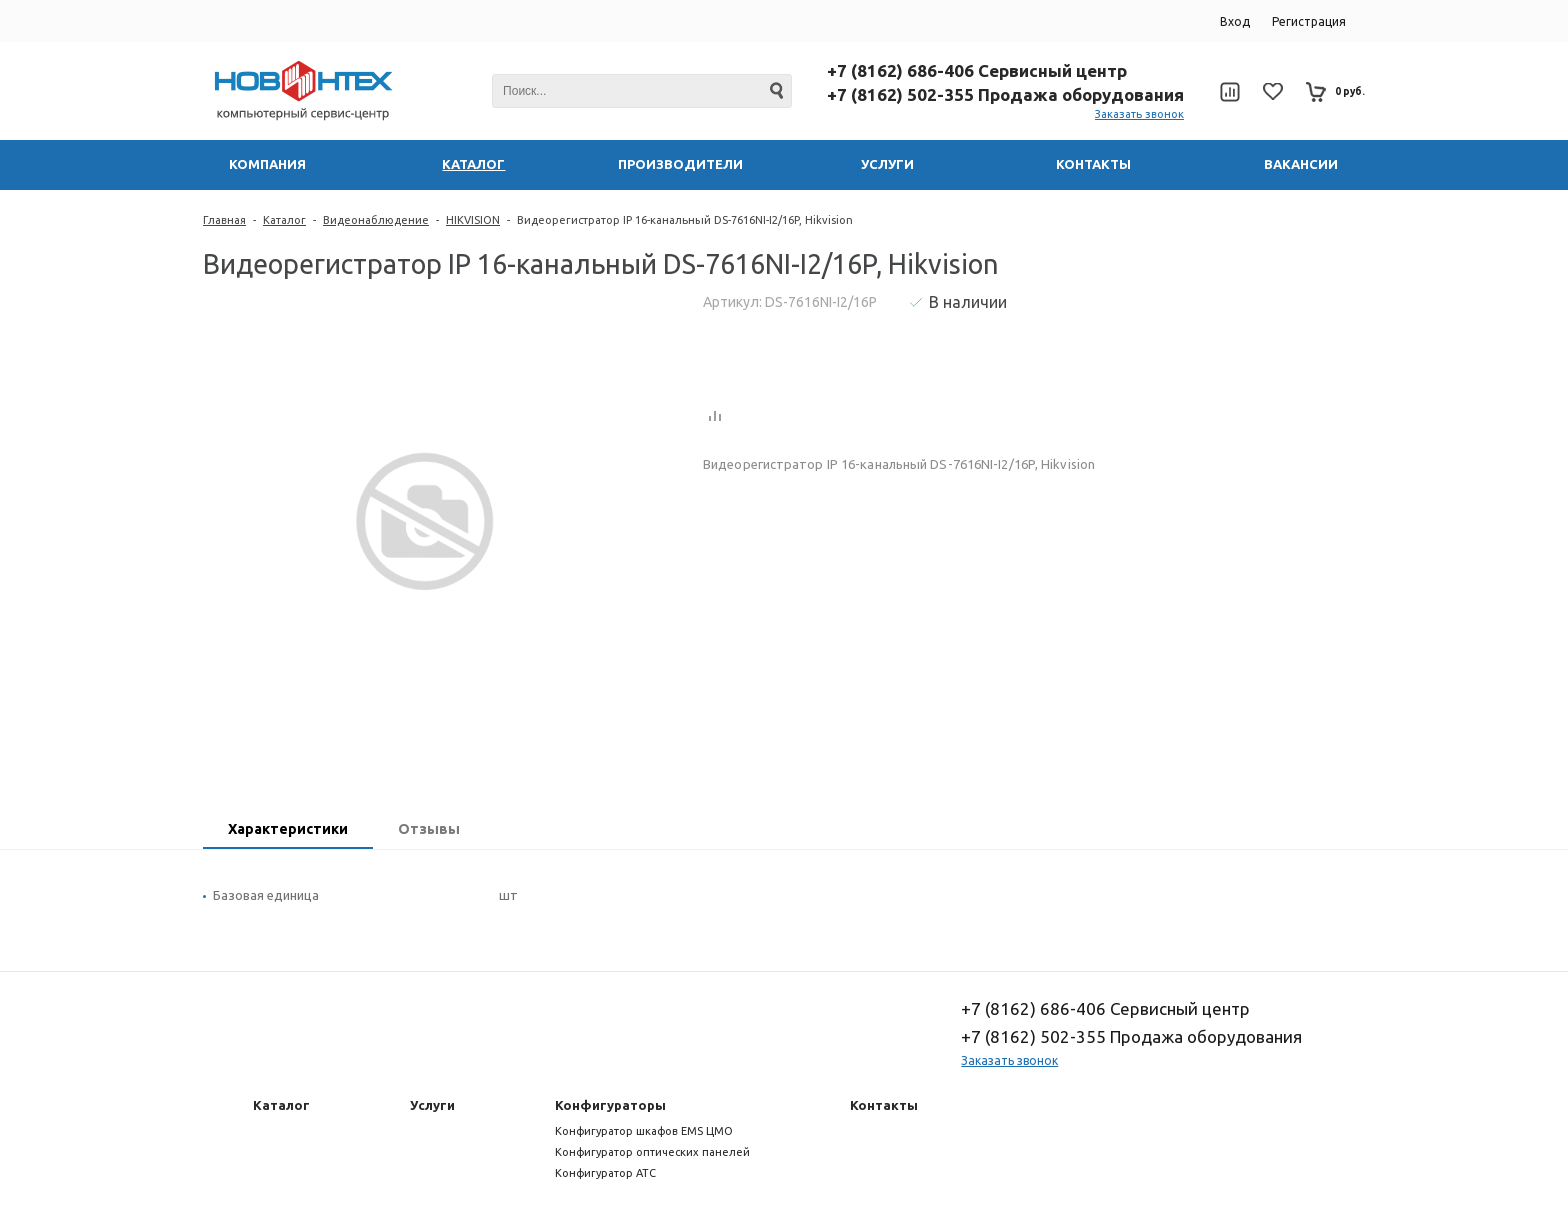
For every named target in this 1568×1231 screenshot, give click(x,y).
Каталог (284, 220)
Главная (224, 220)
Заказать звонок (1139, 114)
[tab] (288, 831)
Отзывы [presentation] (429, 829)
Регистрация (1309, 21)
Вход (1235, 21)
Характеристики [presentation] (288, 829)
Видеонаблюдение (376, 220)
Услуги (432, 1105)
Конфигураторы (610, 1105)
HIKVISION (473, 220)
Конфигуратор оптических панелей (652, 1152)
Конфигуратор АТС (605, 1173)
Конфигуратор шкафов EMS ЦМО (644, 1131)
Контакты (884, 1105)
